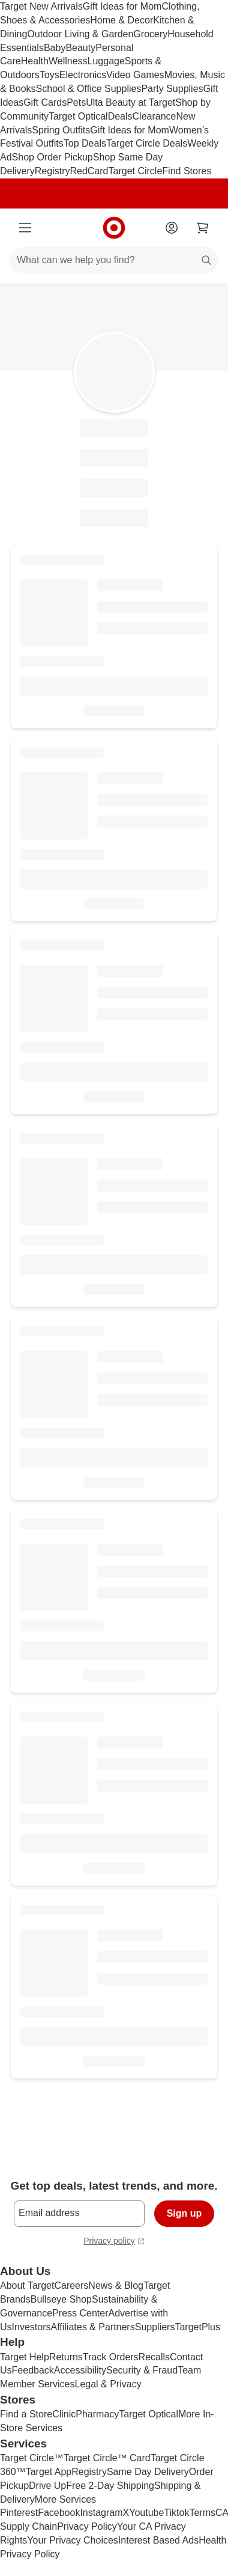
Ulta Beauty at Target (130, 102)
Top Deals (85, 143)
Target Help (24, 2357)
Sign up (184, 2213)
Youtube (146, 2512)
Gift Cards (45, 102)
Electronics (82, 75)
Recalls (154, 2357)
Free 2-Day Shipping (110, 2485)
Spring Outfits (61, 130)
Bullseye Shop (61, 2299)
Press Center (80, 2313)
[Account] (171, 228)
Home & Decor (121, 20)
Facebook (59, 2512)
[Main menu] (25, 228)
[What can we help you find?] (114, 260)
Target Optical (78, 116)
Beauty (80, 48)
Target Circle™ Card (107, 2458)
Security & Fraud (142, 2370)
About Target (27, 2285)
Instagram (101, 2512)
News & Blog (115, 2285)
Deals (120, 116)
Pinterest (19, 2512)
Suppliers (155, 2327)
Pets (76, 102)
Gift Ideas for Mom (122, 6)
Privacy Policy (87, 2526)
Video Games (135, 75)
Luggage (106, 61)
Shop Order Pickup (52, 157)
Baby (54, 48)
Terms (202, 2512)
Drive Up (47, 2485)
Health (35, 61)
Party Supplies (172, 89)
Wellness (68, 61)
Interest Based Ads (158, 2540)
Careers (71, 2285)
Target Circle (136, 171)
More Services (65, 2499)
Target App (49, 2472)
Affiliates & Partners (92, 2327)
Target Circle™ (32, 2458)
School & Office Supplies (89, 89)
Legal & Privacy (107, 2384)
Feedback (33, 2370)
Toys (49, 75)
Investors (31, 2327)
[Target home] (114, 228)
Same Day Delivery (148, 2472)
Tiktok (176, 2512)
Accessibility (80, 2370)
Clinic (64, 2414)
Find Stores (186, 171)
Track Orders (111, 2357)
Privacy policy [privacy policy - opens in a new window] (114, 2242)
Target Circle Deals (146, 143)
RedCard (89, 171)
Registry (52, 171)
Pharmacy (97, 2414)
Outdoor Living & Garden (80, 34)
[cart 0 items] (203, 228)
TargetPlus (197, 2327)
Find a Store (26, 2414)
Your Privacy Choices (72, 2540)
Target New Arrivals (41, 6)
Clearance (154, 116)
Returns (66, 2357)
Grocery (150, 34)
